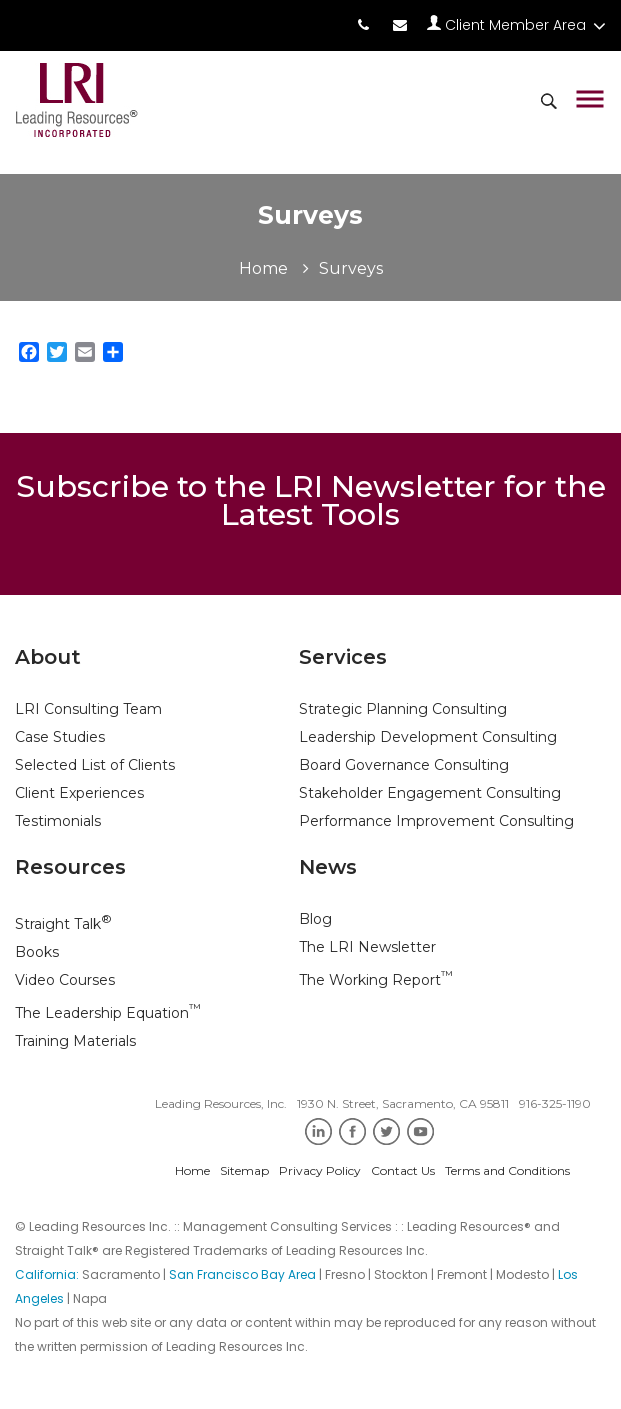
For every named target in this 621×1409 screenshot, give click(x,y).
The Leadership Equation (108, 1013)
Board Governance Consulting (404, 765)
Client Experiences (79, 793)
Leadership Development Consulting (428, 737)
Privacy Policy (320, 1170)
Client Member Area (516, 25)
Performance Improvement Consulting (436, 821)
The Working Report (376, 980)
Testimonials (58, 821)
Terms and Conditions (507, 1170)
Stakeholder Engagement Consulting (430, 793)
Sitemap (244, 1170)
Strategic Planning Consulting (403, 709)
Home (263, 268)
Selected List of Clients (95, 765)
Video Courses (65, 980)
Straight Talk (63, 924)
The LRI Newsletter (367, 947)
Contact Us (403, 1170)
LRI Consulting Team (88, 709)
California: (48, 1274)
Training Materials (75, 1041)
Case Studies (60, 737)
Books (37, 952)
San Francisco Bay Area (242, 1274)
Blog (315, 919)
